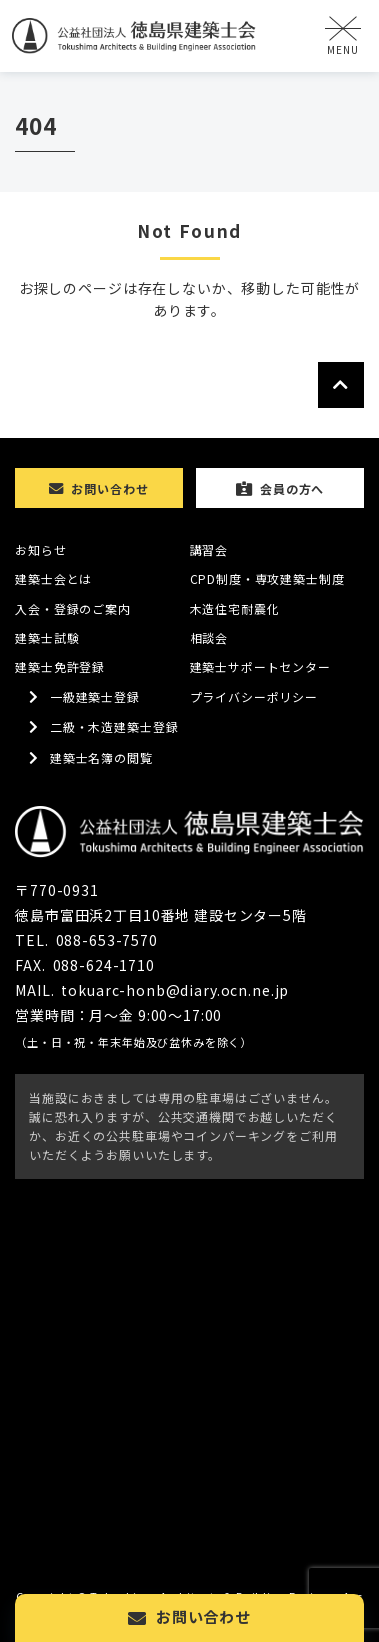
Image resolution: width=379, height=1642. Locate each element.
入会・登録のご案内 (73, 608)
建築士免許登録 (60, 666)
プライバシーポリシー (254, 696)
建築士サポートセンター (260, 666)
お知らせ (40, 549)
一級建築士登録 (95, 696)
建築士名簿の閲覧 (101, 757)
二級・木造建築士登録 (114, 726)
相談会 (209, 637)
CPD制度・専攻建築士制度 (267, 578)
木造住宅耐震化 (235, 608)
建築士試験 (47, 637)
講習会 (209, 549)
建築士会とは (53, 578)
